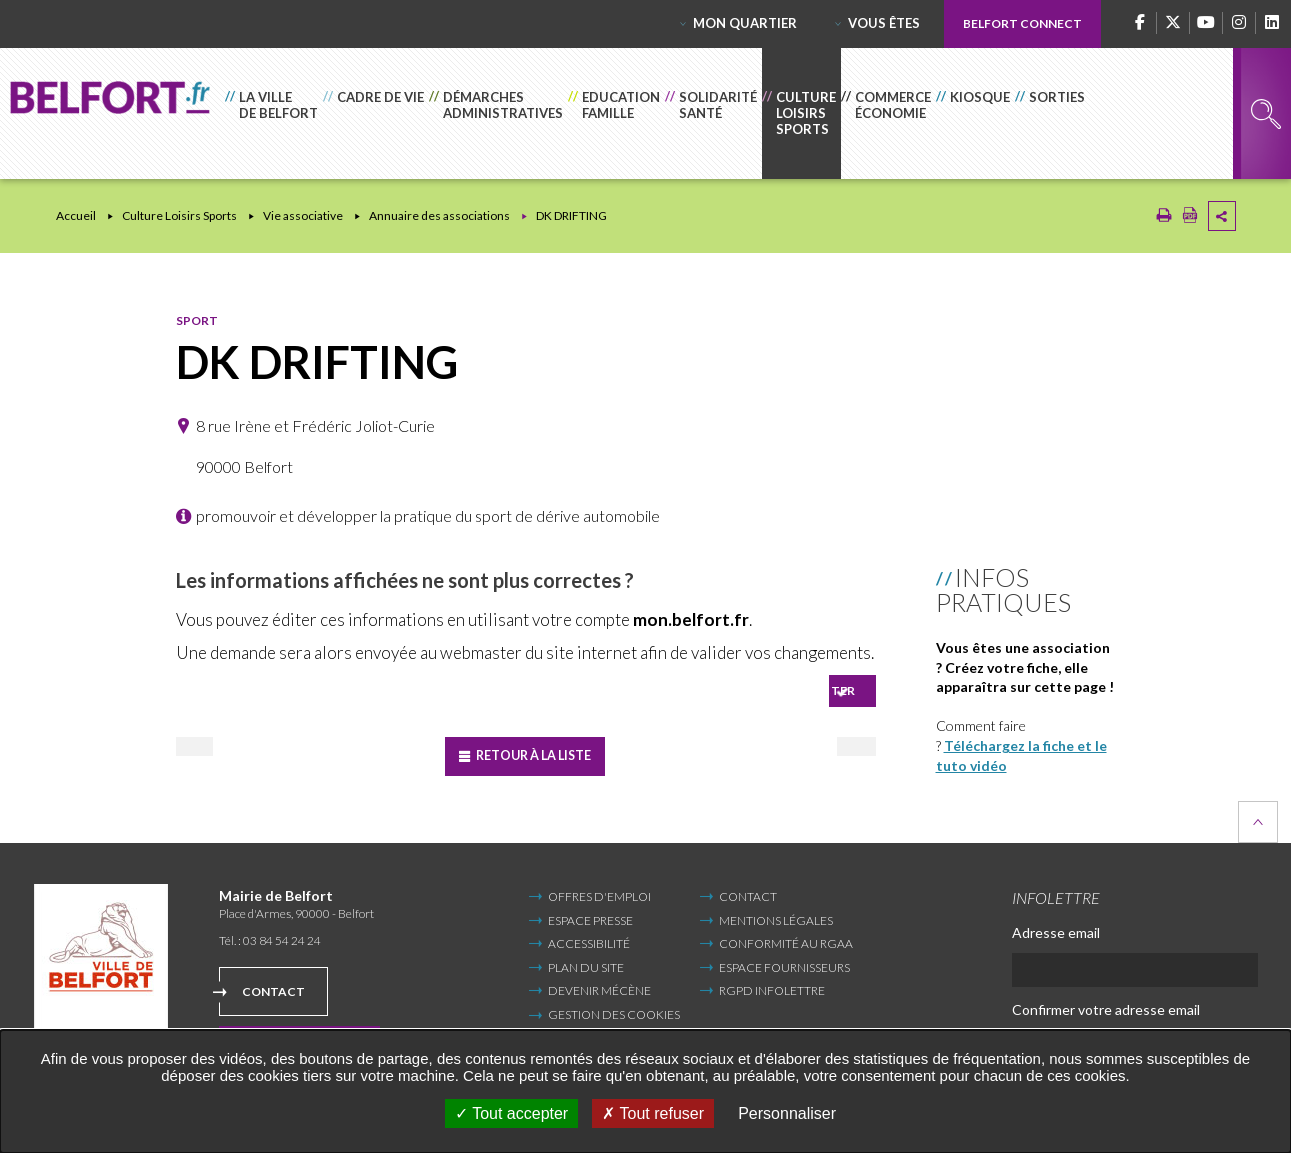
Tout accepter (511, 1113)
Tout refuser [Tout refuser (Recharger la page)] (653, 1113)
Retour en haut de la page (1258, 818)
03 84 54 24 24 (282, 935)
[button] (274, 113)
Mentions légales (776, 915)
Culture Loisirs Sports (179, 215)
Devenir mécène (599, 986)
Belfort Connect (1022, 23)
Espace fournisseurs (784, 962)
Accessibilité (589, 939)
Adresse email (1056, 927)
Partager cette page (1222, 216)
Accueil (76, 215)
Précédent (255, 749)
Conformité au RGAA (786, 939)
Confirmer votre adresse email (1106, 1004)
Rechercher (1266, 114)
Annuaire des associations (439, 215)
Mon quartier (745, 23)
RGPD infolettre (772, 986)
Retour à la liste (537, 751)
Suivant (798, 749)
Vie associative (303, 215)
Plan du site (586, 962)
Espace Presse (590, 915)
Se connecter (806, 688)
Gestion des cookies (614, 1010)
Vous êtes (884, 23)
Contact (273, 987)
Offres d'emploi (599, 892)
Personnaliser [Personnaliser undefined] (787, 1113)
